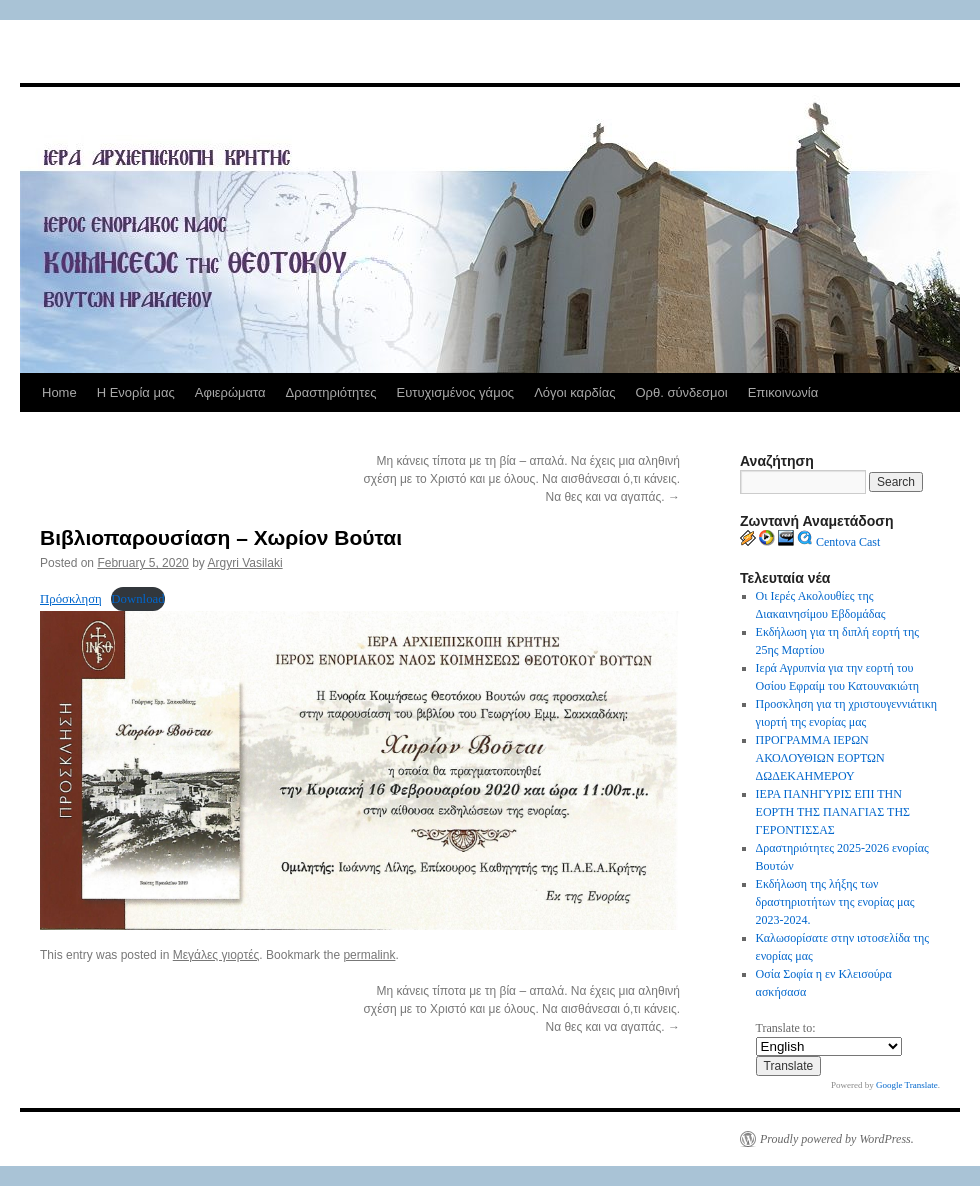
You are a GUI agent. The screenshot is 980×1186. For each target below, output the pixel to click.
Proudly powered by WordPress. (837, 1139)
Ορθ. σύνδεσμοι (681, 392)
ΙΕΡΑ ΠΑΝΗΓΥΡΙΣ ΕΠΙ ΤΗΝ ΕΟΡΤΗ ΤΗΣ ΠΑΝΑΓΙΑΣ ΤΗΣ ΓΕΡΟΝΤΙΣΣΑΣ (833, 812)
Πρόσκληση (71, 599)
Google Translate (907, 1085)
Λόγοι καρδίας (574, 392)
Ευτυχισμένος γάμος (455, 392)
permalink (369, 955)
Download (137, 599)
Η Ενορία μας (136, 392)
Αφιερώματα (230, 392)
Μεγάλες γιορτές (216, 955)
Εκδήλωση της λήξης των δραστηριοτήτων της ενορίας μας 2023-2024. (835, 902)
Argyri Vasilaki (244, 563)
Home (59, 392)
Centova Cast (848, 542)
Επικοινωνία (783, 392)
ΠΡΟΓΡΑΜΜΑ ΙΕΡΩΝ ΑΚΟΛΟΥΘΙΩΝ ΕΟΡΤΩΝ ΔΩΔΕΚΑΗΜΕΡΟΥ (820, 758)
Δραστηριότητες (331, 392)
